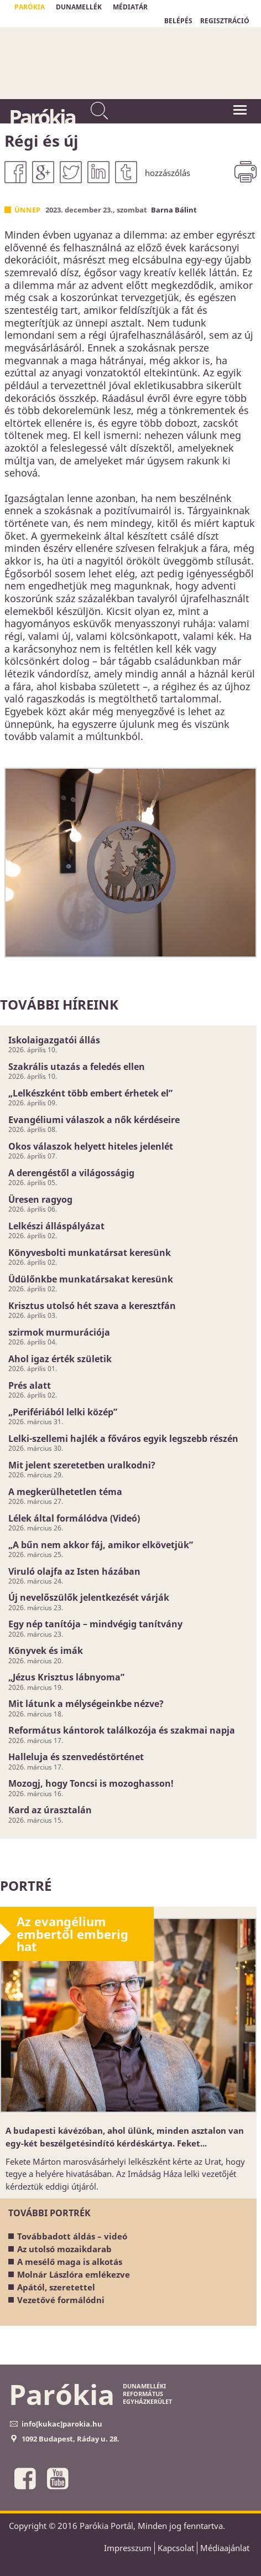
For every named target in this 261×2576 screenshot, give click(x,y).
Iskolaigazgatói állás (54, 1040)
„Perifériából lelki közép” (62, 1412)
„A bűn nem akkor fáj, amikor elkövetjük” (100, 1545)
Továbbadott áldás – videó (72, 2236)
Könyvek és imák (45, 1650)
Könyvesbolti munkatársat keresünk (89, 1252)
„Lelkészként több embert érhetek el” (90, 1093)
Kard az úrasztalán (50, 1810)
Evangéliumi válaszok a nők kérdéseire (94, 1120)
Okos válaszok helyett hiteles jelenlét (90, 1146)
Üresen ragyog (40, 1199)
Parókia (42, 117)
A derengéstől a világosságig (71, 1173)
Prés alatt (29, 1385)
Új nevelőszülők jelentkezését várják (88, 1597)
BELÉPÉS (178, 20)
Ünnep (27, 210)
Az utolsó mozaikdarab (64, 2248)
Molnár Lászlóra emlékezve (73, 2274)
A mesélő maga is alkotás (69, 2261)
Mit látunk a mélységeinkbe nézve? (86, 1704)
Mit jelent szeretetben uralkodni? (81, 1465)
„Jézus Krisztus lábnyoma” (66, 1677)
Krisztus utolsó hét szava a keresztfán (92, 1306)
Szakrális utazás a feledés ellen (76, 1067)
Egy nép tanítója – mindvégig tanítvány (95, 1624)
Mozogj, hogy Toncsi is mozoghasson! (91, 1783)
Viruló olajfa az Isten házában (74, 1571)
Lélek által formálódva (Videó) (74, 1518)
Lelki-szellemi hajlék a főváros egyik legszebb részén (123, 1438)
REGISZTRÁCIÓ (224, 20)
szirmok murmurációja (59, 1332)
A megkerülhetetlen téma (65, 1492)
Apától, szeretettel (56, 2287)
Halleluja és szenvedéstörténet (76, 1757)
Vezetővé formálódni (61, 2299)
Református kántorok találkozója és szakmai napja (121, 1730)
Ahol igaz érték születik (60, 1359)
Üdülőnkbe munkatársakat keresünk (90, 1279)
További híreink (59, 1004)
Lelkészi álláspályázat (56, 1226)
